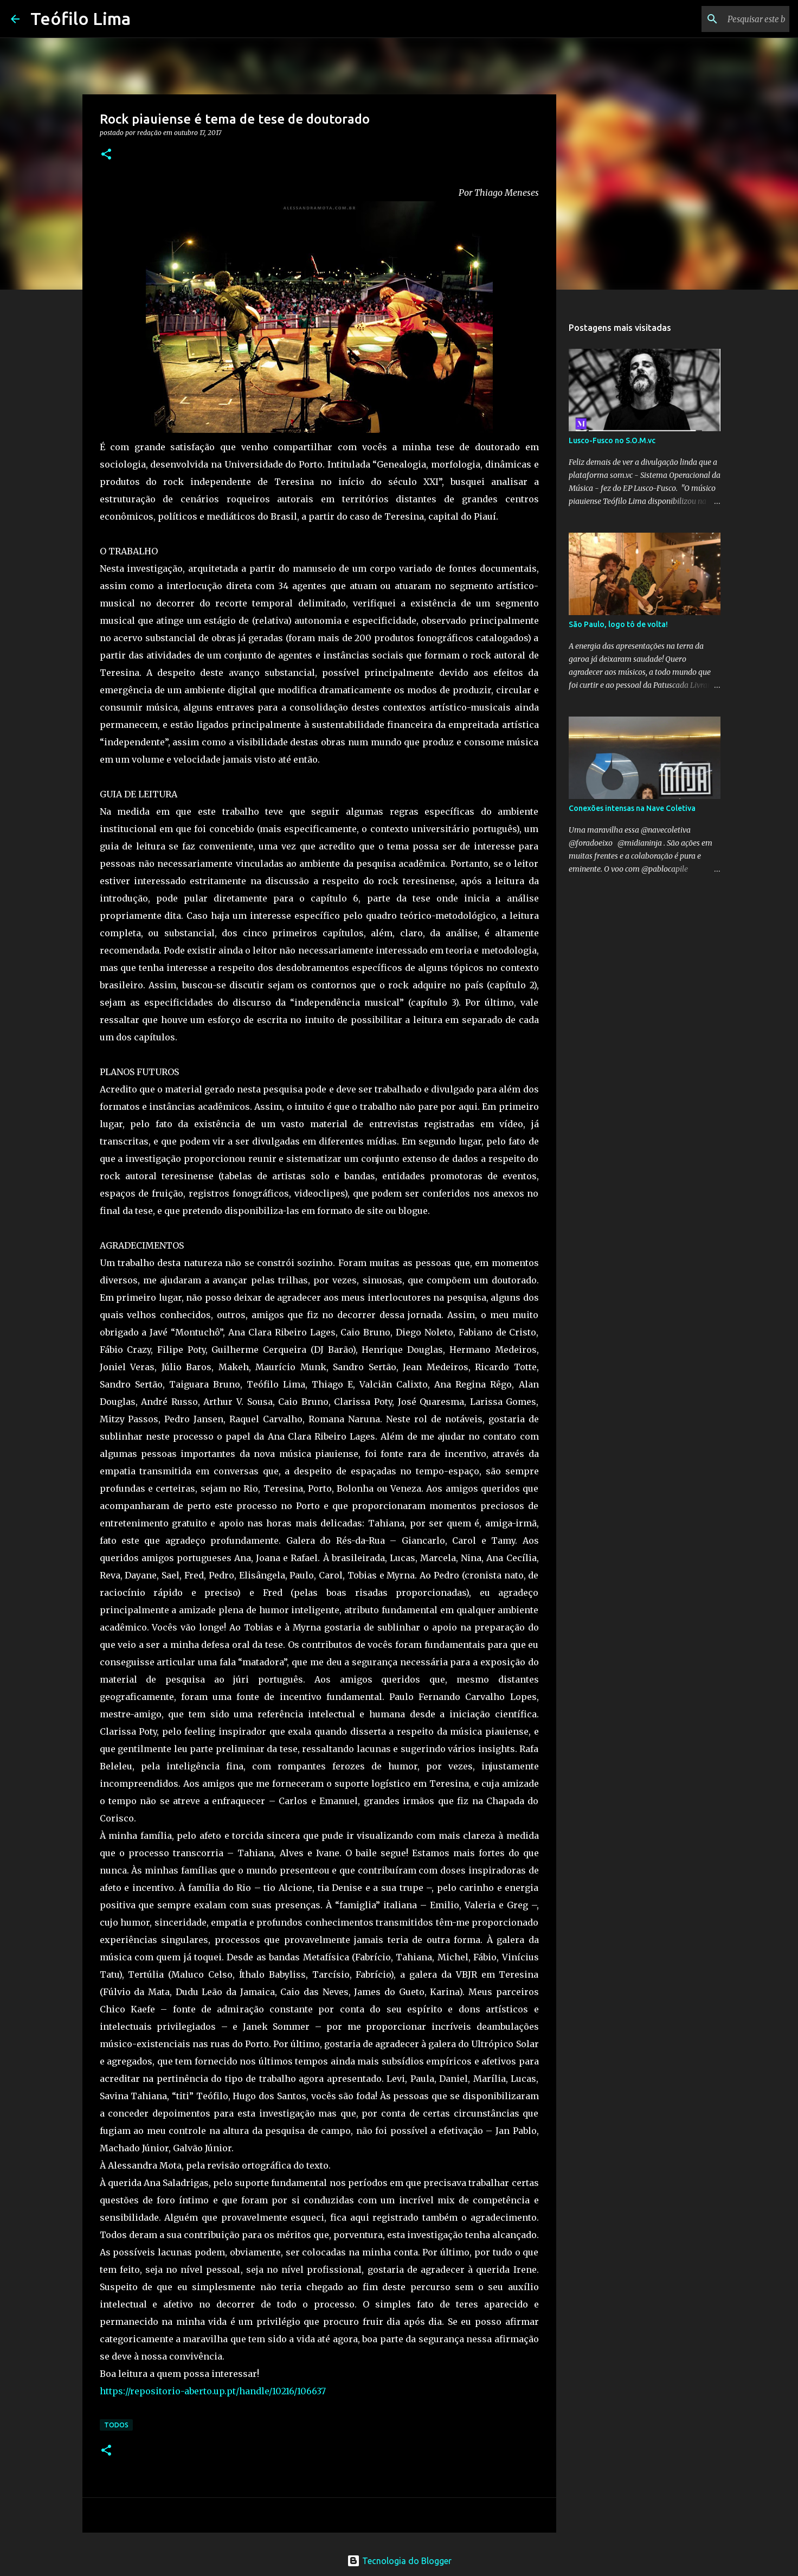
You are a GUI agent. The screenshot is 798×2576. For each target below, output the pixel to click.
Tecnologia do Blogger (399, 2561)
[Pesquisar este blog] (732, 19)
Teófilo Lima (80, 18)
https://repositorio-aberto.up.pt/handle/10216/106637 (213, 2391)
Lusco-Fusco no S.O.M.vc (612, 440)
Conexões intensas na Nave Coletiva (632, 808)
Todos (116, 2424)
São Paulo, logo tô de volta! (618, 624)
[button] (106, 155)
